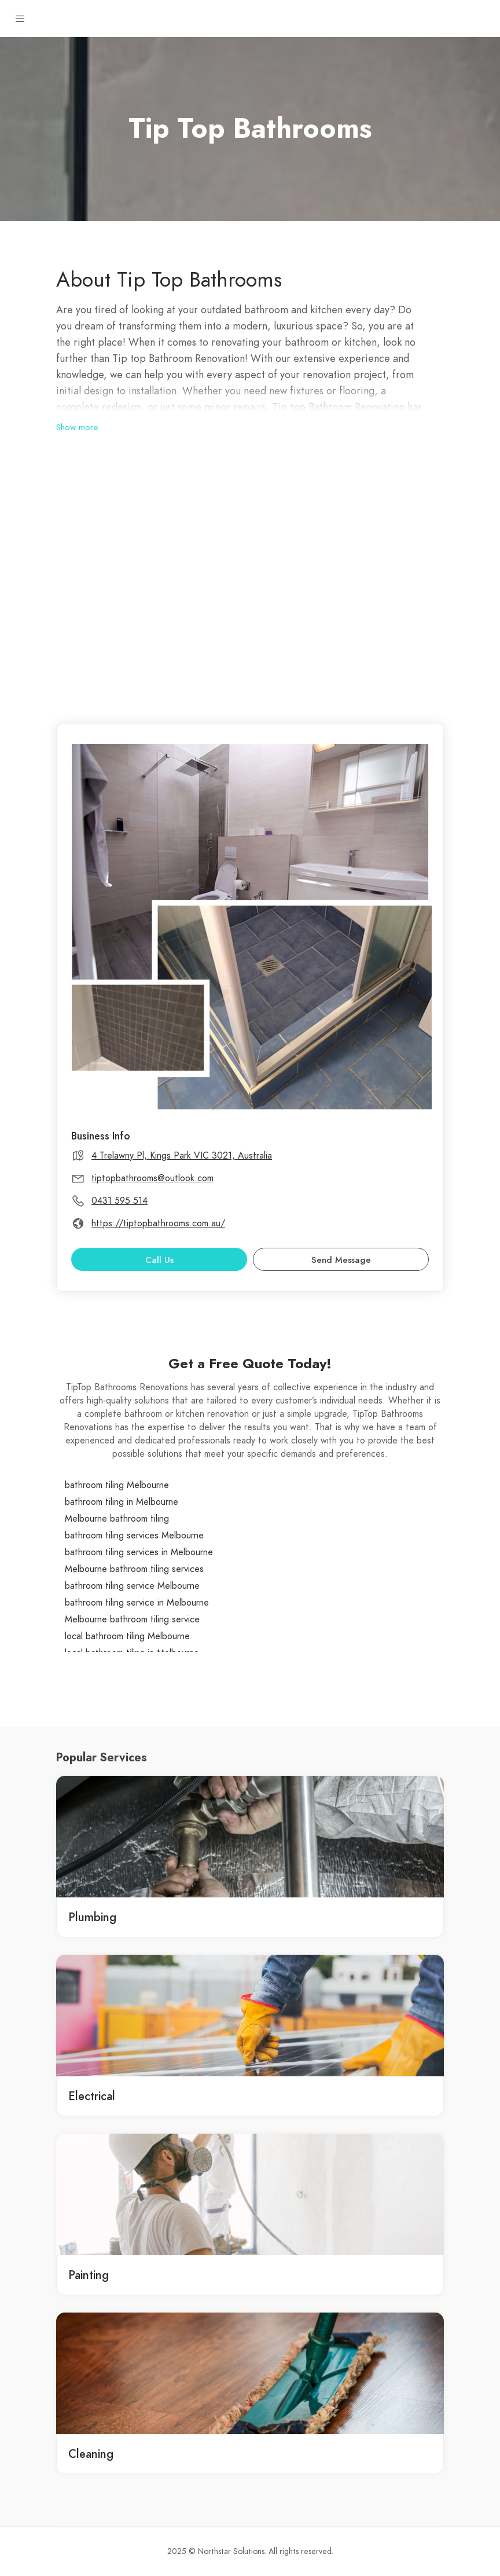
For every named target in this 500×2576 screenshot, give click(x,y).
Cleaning (90, 2454)
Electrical (91, 2096)
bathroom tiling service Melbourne (132, 1586)
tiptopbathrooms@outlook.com (152, 1178)
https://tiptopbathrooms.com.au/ (158, 1223)
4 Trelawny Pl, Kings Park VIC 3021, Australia (181, 1155)
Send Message (341, 1260)
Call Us (159, 1260)
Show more (77, 427)
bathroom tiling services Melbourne (134, 1535)
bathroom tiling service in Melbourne (137, 1602)
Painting (88, 2275)
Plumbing (92, 1917)
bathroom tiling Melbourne (117, 1485)
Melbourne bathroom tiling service (132, 1619)
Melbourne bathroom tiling (117, 1518)
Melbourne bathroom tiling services (134, 1569)
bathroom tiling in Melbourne (121, 1502)
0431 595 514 (119, 1200)
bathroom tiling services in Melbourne (139, 1552)
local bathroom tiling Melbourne (127, 1636)
